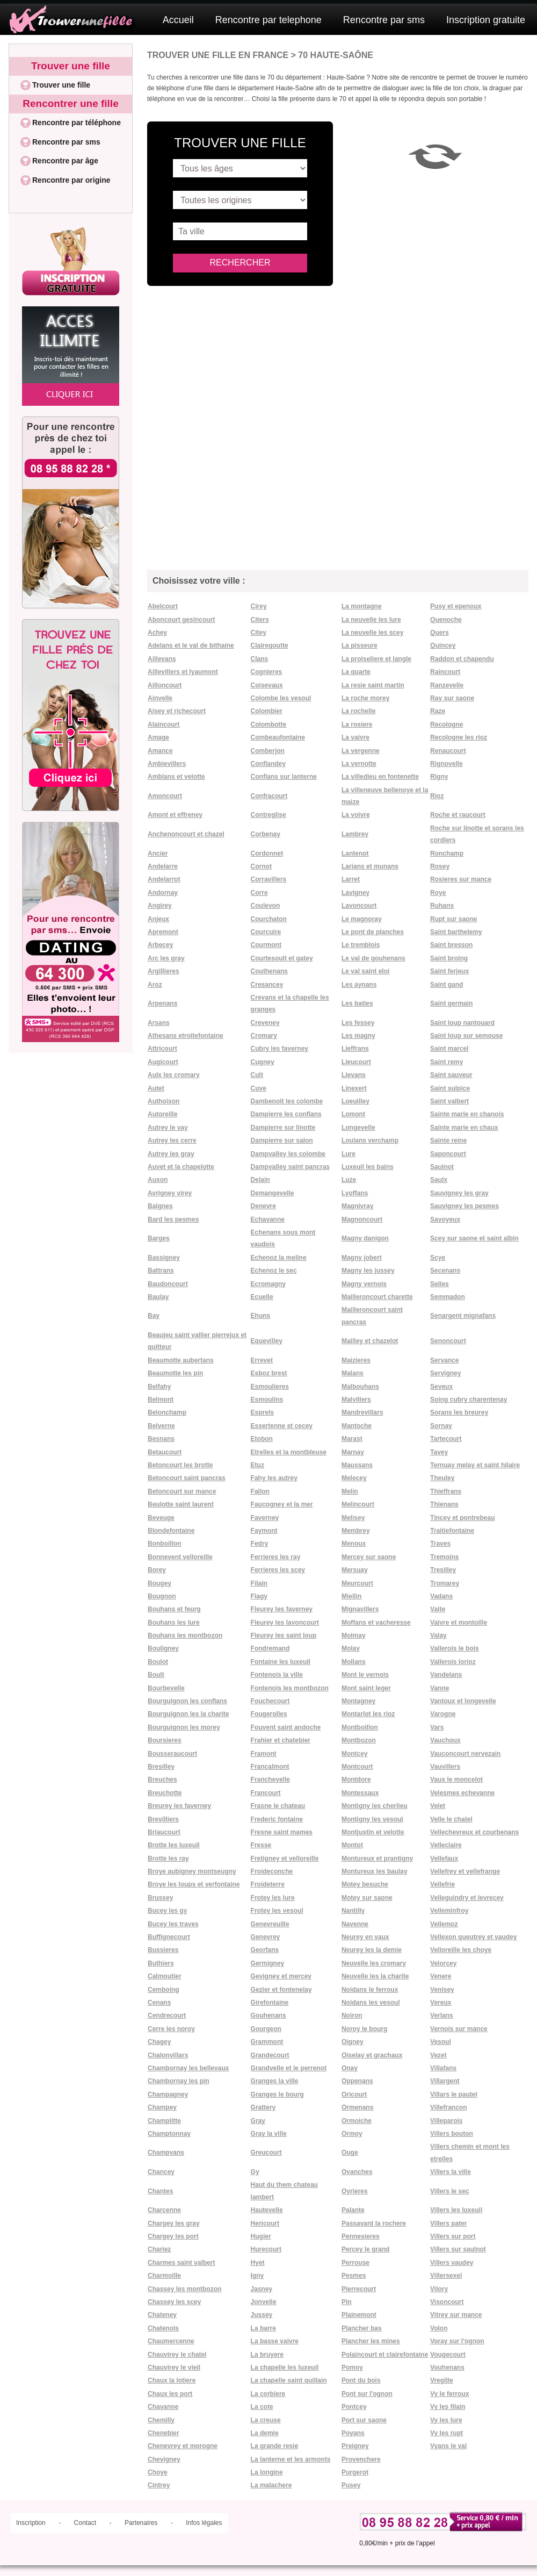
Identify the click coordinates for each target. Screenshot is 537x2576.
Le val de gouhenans (373, 958)
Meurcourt (357, 1583)
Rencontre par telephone (268, 20)
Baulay (158, 1297)
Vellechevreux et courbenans (474, 1832)
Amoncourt (165, 796)
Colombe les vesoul (281, 698)
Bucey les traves (173, 1924)
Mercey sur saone (369, 1557)
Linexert (354, 1088)
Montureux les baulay (375, 1871)
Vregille (441, 2380)
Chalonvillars (168, 2055)
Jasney (262, 2289)
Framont (264, 1753)
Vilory (439, 2289)
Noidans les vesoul (371, 2002)
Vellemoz (444, 1924)
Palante (353, 2210)
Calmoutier (165, 1976)
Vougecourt (448, 2354)
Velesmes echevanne (462, 1793)
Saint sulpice (450, 1088)
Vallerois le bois (454, 1648)
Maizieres (356, 1360)
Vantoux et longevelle (463, 1701)
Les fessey (358, 1023)
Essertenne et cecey (282, 1426)
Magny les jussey (368, 1270)
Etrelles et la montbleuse (288, 1452)
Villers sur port (452, 2236)
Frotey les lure (273, 1897)
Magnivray (357, 1206)
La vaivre (355, 737)
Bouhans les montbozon (185, 1635)
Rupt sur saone (453, 919)
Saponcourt (448, 1154)
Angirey (160, 905)
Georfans (265, 1950)
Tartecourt (445, 1439)
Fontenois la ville (277, 1674)
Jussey (262, 2315)
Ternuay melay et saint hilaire (475, 1465)
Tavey (439, 1452)
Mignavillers (360, 1609)
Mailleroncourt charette (377, 1297)
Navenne (355, 1924)
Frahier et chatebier (280, 1740)
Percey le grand (365, 2249)
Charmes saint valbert (181, 2262)
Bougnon (162, 1596)
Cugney (262, 1062)
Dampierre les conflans (286, 1114)
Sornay (441, 1426)
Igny (257, 2275)
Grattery (263, 2107)
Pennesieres (361, 2236)
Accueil (178, 20)
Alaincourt (163, 724)
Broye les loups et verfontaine (194, 1884)
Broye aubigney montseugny (192, 1871)
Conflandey (268, 763)
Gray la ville (269, 2133)
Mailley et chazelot (370, 1341)
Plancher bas (362, 2328)
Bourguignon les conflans (187, 1701)
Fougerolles (269, 1714)
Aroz (155, 984)
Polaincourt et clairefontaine (385, 2354)
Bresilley (161, 1766)
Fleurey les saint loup (284, 1635)
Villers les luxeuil (456, 2210)
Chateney (162, 2315)
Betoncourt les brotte (180, 1465)
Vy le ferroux (449, 2394)
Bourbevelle (166, 1688)
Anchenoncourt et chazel (186, 834)
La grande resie (275, 2446)
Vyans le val (448, 2446)
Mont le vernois (365, 1674)
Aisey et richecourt (177, 711)
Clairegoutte (269, 645)
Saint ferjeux (449, 971)
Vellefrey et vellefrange (465, 1871)
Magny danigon (365, 1238)
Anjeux (158, 919)
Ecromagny (268, 1284)
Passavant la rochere (374, 2223)
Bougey (159, 1583)
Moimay (354, 1635)
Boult (156, 1674)
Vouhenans (447, 2367)
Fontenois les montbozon (290, 1688)
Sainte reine (448, 1140)
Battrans (161, 1270)
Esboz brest (269, 1373)
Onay (350, 2068)
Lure (348, 1154)
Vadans (441, 1596)
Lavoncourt (359, 905)
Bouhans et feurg (174, 1609)
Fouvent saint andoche (286, 1727)
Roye (438, 892)
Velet (437, 1806)
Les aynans (359, 984)
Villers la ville (450, 2172)
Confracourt (269, 796)
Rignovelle (446, 763)
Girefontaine (270, 2002)
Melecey (354, 1478)
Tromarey (444, 1583)
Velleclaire (446, 1845)
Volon (438, 2328)
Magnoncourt (362, 1219)
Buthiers (161, 1963)
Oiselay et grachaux (372, 2055)
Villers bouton (451, 2133)
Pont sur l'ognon (367, 2394)
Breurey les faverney (179, 1806)
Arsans (159, 1023)
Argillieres (163, 971)
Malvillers (356, 1399)
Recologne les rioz (458, 737)
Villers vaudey (452, 2262)
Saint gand (446, 984)
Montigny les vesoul (372, 1819)
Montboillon (360, 1727)
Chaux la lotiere (171, 2380)
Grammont (267, 2042)
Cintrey (159, 2485)
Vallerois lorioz (453, 1662)
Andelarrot (164, 879)
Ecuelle (262, 1297)
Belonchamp (167, 1412)
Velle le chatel (451, 1819)
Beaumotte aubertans (181, 1360)
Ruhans (442, 905)
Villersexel (446, 2275)
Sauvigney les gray (459, 1193)
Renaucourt (448, 751)
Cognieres (266, 672)
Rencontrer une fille (70, 103)
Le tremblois (361, 945)
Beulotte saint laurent (181, 1504)
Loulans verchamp (370, 1140)
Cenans (159, 2002)
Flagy (259, 1596)
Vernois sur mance (459, 2029)
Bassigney (164, 1257)
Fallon (260, 1491)
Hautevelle (267, 2210)
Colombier (266, 711)
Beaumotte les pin (175, 1373)
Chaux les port (170, 2394)
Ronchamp (446, 853)
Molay (351, 1648)
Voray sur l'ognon (457, 2341)
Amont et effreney (175, 815)
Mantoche (357, 1426)
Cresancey (267, 984)
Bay (153, 1315)
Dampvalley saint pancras (290, 1167)
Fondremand (270, 1648)
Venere (440, 1976)
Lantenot (355, 853)
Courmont (266, 945)
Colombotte (269, 724)
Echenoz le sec (274, 1270)
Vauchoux (445, 1740)
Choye (158, 2472)
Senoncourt (448, 1341)
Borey (157, 1570)
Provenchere (361, 2459)
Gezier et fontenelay (281, 1989)
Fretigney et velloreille (285, 1858)
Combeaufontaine (278, 737)
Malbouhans (360, 1386)
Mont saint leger (366, 1688)
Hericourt (265, 2223)
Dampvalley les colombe (288, 1154)
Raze (437, 711)
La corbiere (268, 2394)
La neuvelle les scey (372, 632)
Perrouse (355, 2262)
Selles (439, 1284)
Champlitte (164, 2121)
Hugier (261, 2236)
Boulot (158, 1662)
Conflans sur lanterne (284, 776)
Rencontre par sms (384, 20)
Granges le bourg (277, 2094)
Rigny (439, 776)
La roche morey (365, 698)
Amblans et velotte (176, 776)
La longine (267, 2472)
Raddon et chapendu (462, 659)
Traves (440, 1543)
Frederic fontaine (277, 1819)
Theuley (442, 1478)
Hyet (258, 2262)
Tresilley (443, 1570)
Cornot (261, 866)
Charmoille (164, 2275)
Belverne (161, 1426)
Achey (157, 632)
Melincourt (358, 1504)
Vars (437, 1727)
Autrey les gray (171, 1154)
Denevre (263, 1206)
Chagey (159, 2042)
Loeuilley (355, 1101)
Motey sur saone (367, 1897)
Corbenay (265, 834)
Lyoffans (355, 1193)
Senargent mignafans (463, 1315)
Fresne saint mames (282, 1832)
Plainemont (359, 2315)
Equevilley (266, 1341)
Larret (351, 879)
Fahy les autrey (274, 1478)
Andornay (163, 892)
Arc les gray (166, 958)
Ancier (158, 853)
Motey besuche (365, 1884)
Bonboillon (165, 1543)
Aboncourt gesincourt (181, 619)
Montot (352, 1845)
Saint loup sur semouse (466, 1035)
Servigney (445, 1373)
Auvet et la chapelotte (181, 1167)
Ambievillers (167, 763)
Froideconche (272, 1871)
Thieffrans (445, 1491)
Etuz (257, 1465)
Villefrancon (448, 2107)
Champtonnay (169, 2133)
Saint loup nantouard (462, 1023)
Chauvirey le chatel (177, 2354)
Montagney (358, 1701)
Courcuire (266, 932)
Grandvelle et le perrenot (288, 2068)
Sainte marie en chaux (464, 1127)
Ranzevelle (446, 685)
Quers (439, 632)
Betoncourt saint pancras (187, 1478)
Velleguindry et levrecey (467, 1897)
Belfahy (159, 1386)
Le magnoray (362, 919)
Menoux (354, 1543)
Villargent (444, 2081)
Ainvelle (160, 698)
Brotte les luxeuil (174, 1845)
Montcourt (357, 1766)
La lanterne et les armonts (291, 2459)
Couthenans (269, 971)
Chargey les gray (174, 2223)
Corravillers (269, 879)
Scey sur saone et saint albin (474, 1238)
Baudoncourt (168, 1284)
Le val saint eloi (365, 971)
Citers (260, 619)
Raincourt (445, 672)
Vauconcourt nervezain (465, 1753)
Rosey (439, 866)
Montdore (356, 1779)
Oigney (353, 2042)
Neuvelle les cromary (374, 1963)
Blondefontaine (171, 1530)
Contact (85, 2523)
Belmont (160, 1399)
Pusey (351, 2485)
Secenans (445, 1270)
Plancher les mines (371, 2341)
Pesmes (354, 2275)
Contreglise (268, 815)
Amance (160, 751)
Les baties (357, 1003)
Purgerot (355, 2472)
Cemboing (163, 1989)
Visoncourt (446, 2302)
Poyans (353, 2433)
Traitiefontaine (452, 1530)
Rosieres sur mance (460, 879)
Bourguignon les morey (184, 1727)
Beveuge (161, 1518)
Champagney (168, 2094)
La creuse (266, 2420)
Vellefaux (444, 1858)
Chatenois (163, 2328)
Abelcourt (163, 606)
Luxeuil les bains (368, 1167)
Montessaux (360, 1793)
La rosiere (357, 724)
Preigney (355, 2446)
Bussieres (163, 1950)
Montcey (355, 1753)
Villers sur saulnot (458, 2249)
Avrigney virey (170, 1193)
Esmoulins (267, 1399)
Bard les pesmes (173, 1219)
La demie (265, 2433)
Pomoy (352, 2367)
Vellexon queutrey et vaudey (473, 1937)
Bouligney (163, 1648)
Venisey (442, 1989)
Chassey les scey (174, 2302)
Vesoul (440, 2042)
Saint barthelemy (456, 932)
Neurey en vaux (365, 1937)
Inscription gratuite (485, 20)
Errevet (262, 1360)
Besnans (161, 1439)
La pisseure (360, 645)
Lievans (354, 1075)
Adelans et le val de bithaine (191, 645)
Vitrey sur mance (456, 2315)
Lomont (353, 1114)
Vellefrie (442, 1884)
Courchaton (269, 919)
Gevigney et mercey (281, 1976)
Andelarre (163, 866)
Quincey (442, 645)
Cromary (264, 1035)
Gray (258, 2121)
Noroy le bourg (364, 2029)
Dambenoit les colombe (287, 1101)
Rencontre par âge (65, 160)
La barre (263, 2328)
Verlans (441, 2015)
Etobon (262, 1439)
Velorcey (443, 1963)
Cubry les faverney (279, 1048)
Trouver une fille (70, 65)
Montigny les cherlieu (375, 1806)
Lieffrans (355, 1048)
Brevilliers (163, 1819)
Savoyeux (445, 1219)
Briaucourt (164, 1832)
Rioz (437, 796)
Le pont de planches (373, 932)
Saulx (438, 1179)
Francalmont (270, 1766)
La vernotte (359, 763)
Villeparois (446, 2121)
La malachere (271, 2485)
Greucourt (266, 2152)
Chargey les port (173, 2236)
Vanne (439, 1688)
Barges (159, 1238)
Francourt (266, 1793)
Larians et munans (370, 866)
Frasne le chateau (278, 1806)
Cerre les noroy (171, 2029)
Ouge (350, 2152)
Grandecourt (270, 2055)
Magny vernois (364, 1284)
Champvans (166, 2152)
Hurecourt (266, 2249)
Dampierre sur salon (282, 1140)
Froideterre (268, 1884)
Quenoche (446, 619)
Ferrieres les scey (278, 1570)
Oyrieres (355, 2191)
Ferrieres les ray (276, 1557)
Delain (260, 1179)
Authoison (163, 1101)
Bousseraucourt (172, 1753)
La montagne (362, 606)
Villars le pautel (453, 2094)
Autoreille (162, 1114)
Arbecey (160, 945)
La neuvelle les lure (371, 619)
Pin (347, 2302)
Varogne (442, 1714)
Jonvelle (264, 2302)
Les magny (358, 1035)
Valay (438, 1635)
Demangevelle (272, 1193)
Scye (437, 1257)
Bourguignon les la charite (188, 1714)
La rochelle (358, 711)
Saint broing (449, 958)
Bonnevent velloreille (180, 1557)
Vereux (440, 2002)
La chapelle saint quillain (289, 2380)
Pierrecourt (359, 2289)
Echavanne (268, 1219)
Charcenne (164, 2210)
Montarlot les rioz (368, 1714)
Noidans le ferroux (370, 1989)
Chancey (161, 2172)
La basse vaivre (275, 2341)
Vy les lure (446, 2420)
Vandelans (446, 1674)
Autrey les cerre (172, 1140)
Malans (353, 1373)
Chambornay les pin (178, 2081)
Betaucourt (165, 1452)
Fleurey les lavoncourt (285, 1622)
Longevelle (358, 1127)
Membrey (356, 1530)
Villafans (443, 2068)
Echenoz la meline (279, 1257)
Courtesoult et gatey (282, 958)
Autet (156, 1088)
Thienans (444, 1504)
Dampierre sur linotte (283, 1127)
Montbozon (359, 1740)
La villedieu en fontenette (380, 776)
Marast (352, 1439)
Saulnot (442, 1167)
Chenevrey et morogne (182, 2446)
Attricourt (162, 1048)
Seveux (441, 1386)
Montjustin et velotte (373, 1832)
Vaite (437, 1609)
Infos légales (204, 2523)
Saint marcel (449, 1048)
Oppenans (357, 2081)
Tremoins (444, 1557)
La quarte (356, 672)
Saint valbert (449, 1101)
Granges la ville (275, 2081)
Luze (349, 1179)
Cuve (258, 1088)
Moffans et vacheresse (376, 1622)
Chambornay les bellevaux (188, 2068)
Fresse (261, 1845)
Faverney (265, 1518)
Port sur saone (364, 2420)
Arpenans (162, 1003)
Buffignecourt (169, 1937)
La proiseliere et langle (376, 659)
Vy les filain (448, 2406)
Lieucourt (356, 1062)
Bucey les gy (167, 1910)
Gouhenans (268, 2015)
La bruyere (267, 2354)
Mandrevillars (362, 1412)
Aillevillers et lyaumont (183, 672)
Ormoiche (357, 2121)
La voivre (356, 815)
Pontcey (354, 2406)
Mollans (354, 1662)
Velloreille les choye (460, 1950)
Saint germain (451, 1003)
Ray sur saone (452, 698)
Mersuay (355, 1570)
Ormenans (357, 2107)
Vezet (438, 2055)
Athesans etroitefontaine (185, 1035)
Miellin (351, 1596)
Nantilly (353, 1910)
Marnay (353, 1452)
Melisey (353, 1518)
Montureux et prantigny (377, 1858)
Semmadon (447, 1297)
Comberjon (268, 751)
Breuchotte (165, 1793)
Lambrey (355, 834)
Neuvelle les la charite (375, 1976)
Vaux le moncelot (456, 1779)
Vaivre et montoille (458, 1622)
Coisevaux (267, 685)
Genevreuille (270, 1924)
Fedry (259, 1543)
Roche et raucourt (457, 815)
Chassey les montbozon (184, 2289)
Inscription (31, 2523)
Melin (350, 1491)
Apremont (163, 932)
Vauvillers (445, 1766)
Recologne (446, 724)
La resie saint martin (373, 685)
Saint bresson (451, 945)
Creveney (265, 1023)
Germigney (268, 1963)
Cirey (259, 606)
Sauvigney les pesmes (464, 1206)
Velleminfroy (449, 1910)
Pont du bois (361, 2380)
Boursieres (165, 1740)
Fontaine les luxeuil (280, 1662)
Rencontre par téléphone (76, 122)
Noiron (352, 2015)
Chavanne (163, 2406)
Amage (158, 737)
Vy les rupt (446, 2433)
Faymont (264, 1530)
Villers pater (448, 2223)
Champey (162, 2107)
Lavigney (355, 892)
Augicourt (163, 1062)
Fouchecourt (270, 1701)
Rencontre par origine (71, 180)
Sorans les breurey (459, 1412)
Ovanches (357, 2172)
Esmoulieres (270, 1386)
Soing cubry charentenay (468, 1399)
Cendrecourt (167, 2015)
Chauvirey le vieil (174, 2367)
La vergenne (361, 751)
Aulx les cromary (174, 1075)
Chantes (160, 2191)
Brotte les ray (168, 1858)
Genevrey (265, 1937)
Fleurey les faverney (282, 1609)
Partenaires (141, 2523)
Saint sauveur (451, 1075)
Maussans (357, 1465)
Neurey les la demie (372, 1950)
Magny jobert (362, 1257)
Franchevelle (270, 1779)
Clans (259, 659)
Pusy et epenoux (455, 606)
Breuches (162, 1779)
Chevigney (164, 2459)
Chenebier (163, 2433)
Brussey (160, 1897)
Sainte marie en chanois (467, 1114)
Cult (257, 1075)
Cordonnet (267, 853)
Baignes (160, 1206)
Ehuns (261, 1315)
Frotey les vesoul (277, 1910)
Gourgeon (266, 2029)
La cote (262, 2406)
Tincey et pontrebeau (462, 1518)
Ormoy (352, 2133)
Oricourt (354, 2094)
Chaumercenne (171, 2341)
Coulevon (265, 905)
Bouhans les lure (174, 1622)
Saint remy (446, 1062)
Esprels (262, 1412)
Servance (444, 1360)
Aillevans (162, 659)
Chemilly (161, 2420)
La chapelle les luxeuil (285, 2367)
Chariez (159, 2249)
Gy (255, 2172)
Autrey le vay (168, 1127)
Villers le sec (449, 2191)
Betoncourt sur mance (182, 1491)
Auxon (158, 1179)
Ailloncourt (165, 685)
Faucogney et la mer (282, 1504)
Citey (258, 632)
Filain (259, 1583)
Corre (259, 892)
